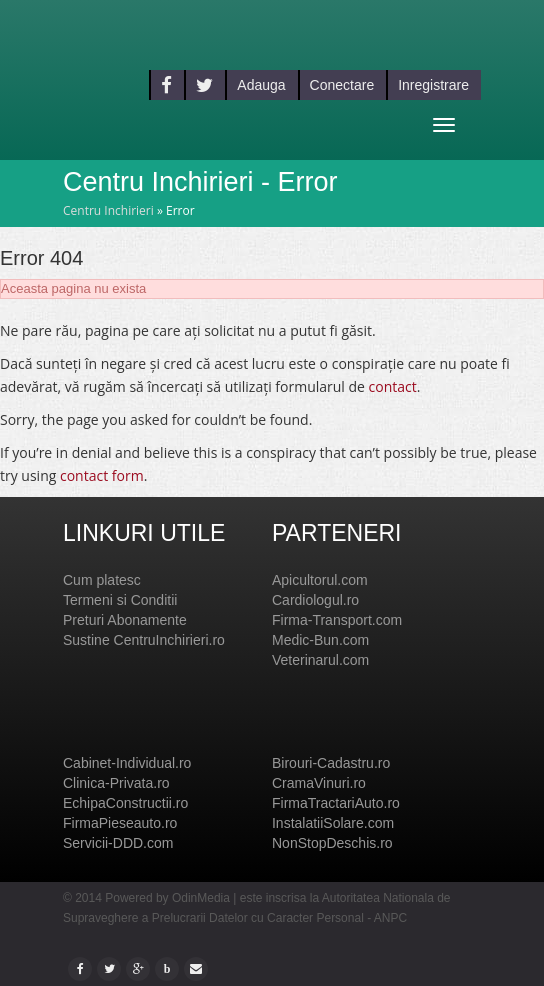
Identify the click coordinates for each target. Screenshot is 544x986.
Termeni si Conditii (120, 600)
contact (393, 386)
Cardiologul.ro (315, 600)
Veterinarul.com (320, 660)
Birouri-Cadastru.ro (331, 763)
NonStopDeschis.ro (332, 843)
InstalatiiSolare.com (333, 823)
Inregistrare (433, 85)
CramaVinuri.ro (319, 783)
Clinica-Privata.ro (116, 783)
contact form (102, 475)
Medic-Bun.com (320, 640)
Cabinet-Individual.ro (127, 763)
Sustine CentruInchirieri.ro (144, 640)
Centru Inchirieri (108, 210)
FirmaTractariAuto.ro (336, 803)
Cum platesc (102, 580)
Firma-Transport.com (337, 620)
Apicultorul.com (320, 580)
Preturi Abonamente (125, 620)
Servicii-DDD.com (118, 843)
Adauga (261, 85)
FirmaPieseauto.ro (120, 823)
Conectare (342, 85)
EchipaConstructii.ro (125, 803)
